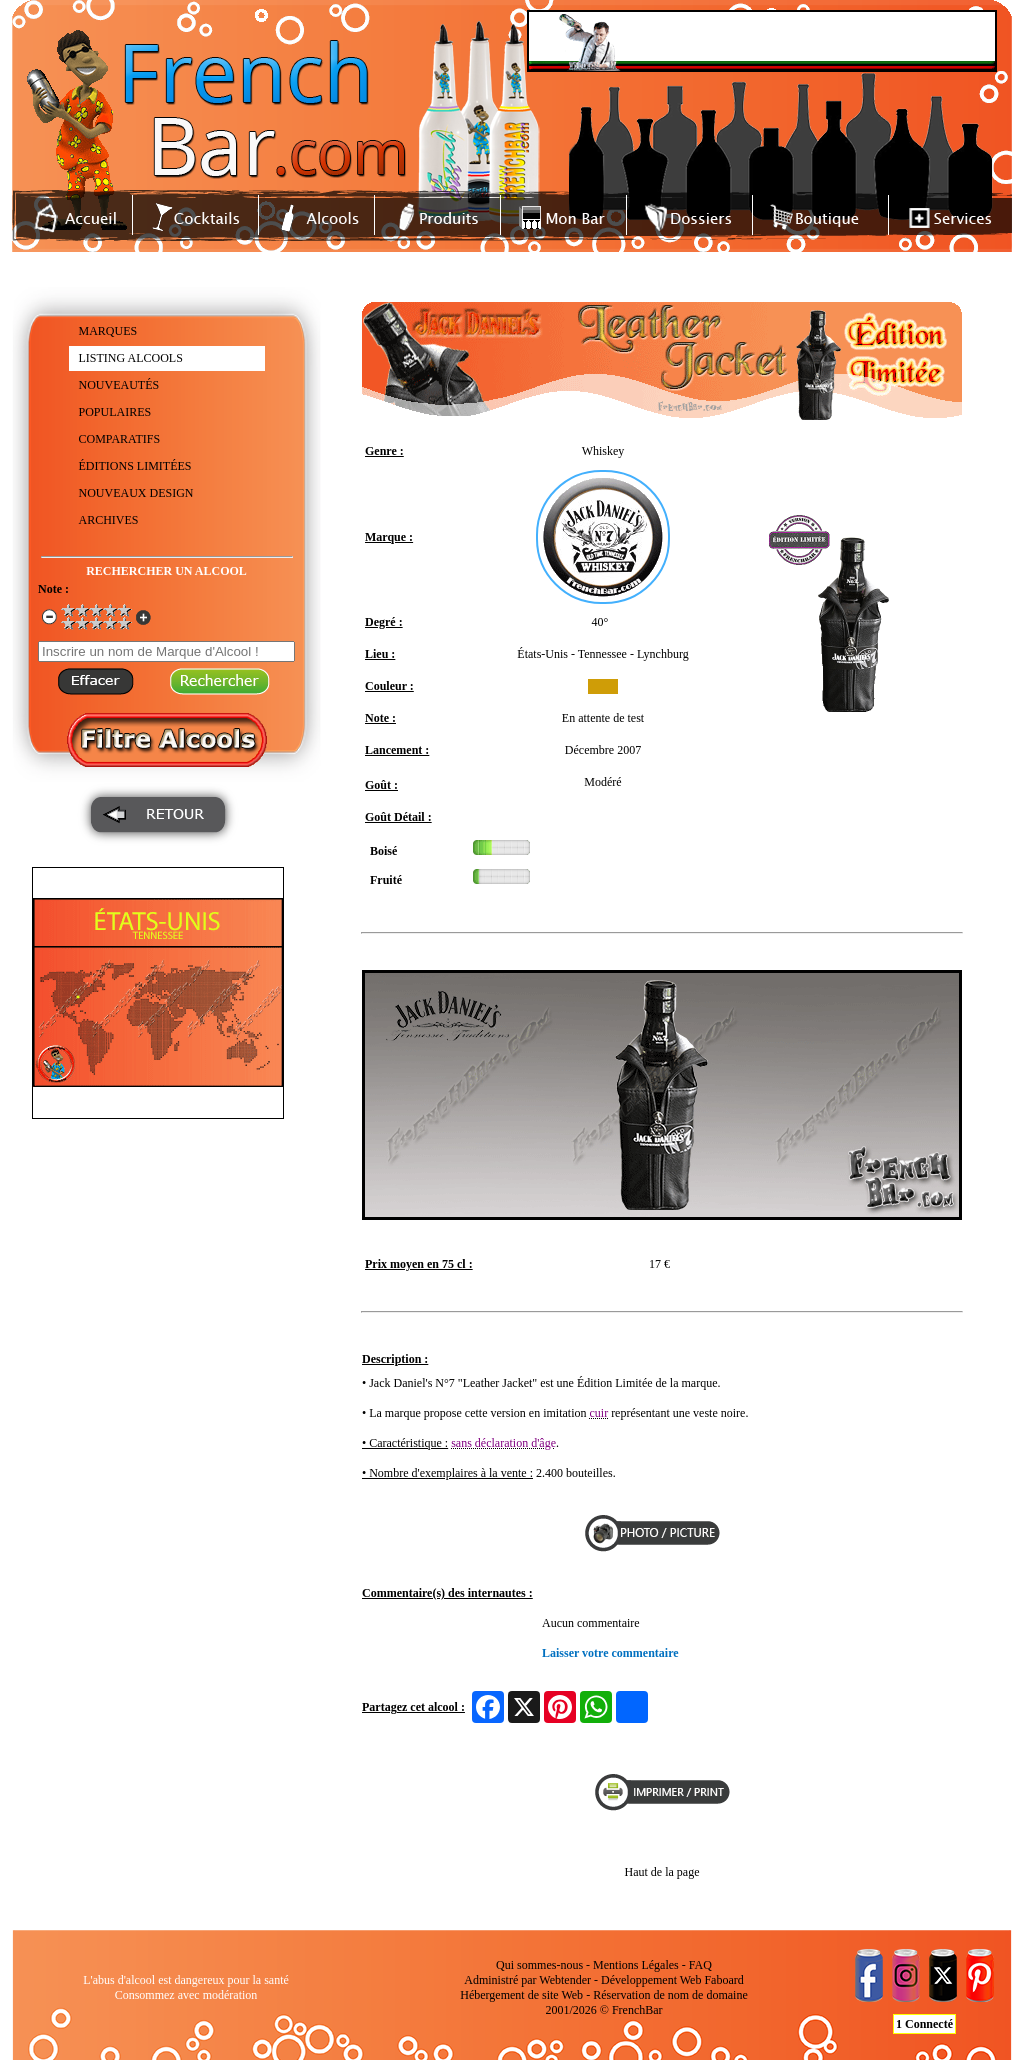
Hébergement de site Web (521, 1995)
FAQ (700, 1965)
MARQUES (108, 331)
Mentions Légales (636, 1965)
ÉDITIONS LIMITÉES (135, 466)
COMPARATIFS (120, 439)
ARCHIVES (109, 520)
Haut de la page (662, 1872)
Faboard (723, 1980)
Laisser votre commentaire (610, 1653)
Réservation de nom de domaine (670, 1995)
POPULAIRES (115, 412)
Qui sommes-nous (539, 1965)
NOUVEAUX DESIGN (136, 493)
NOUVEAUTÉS (119, 385)
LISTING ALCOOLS (131, 358)
